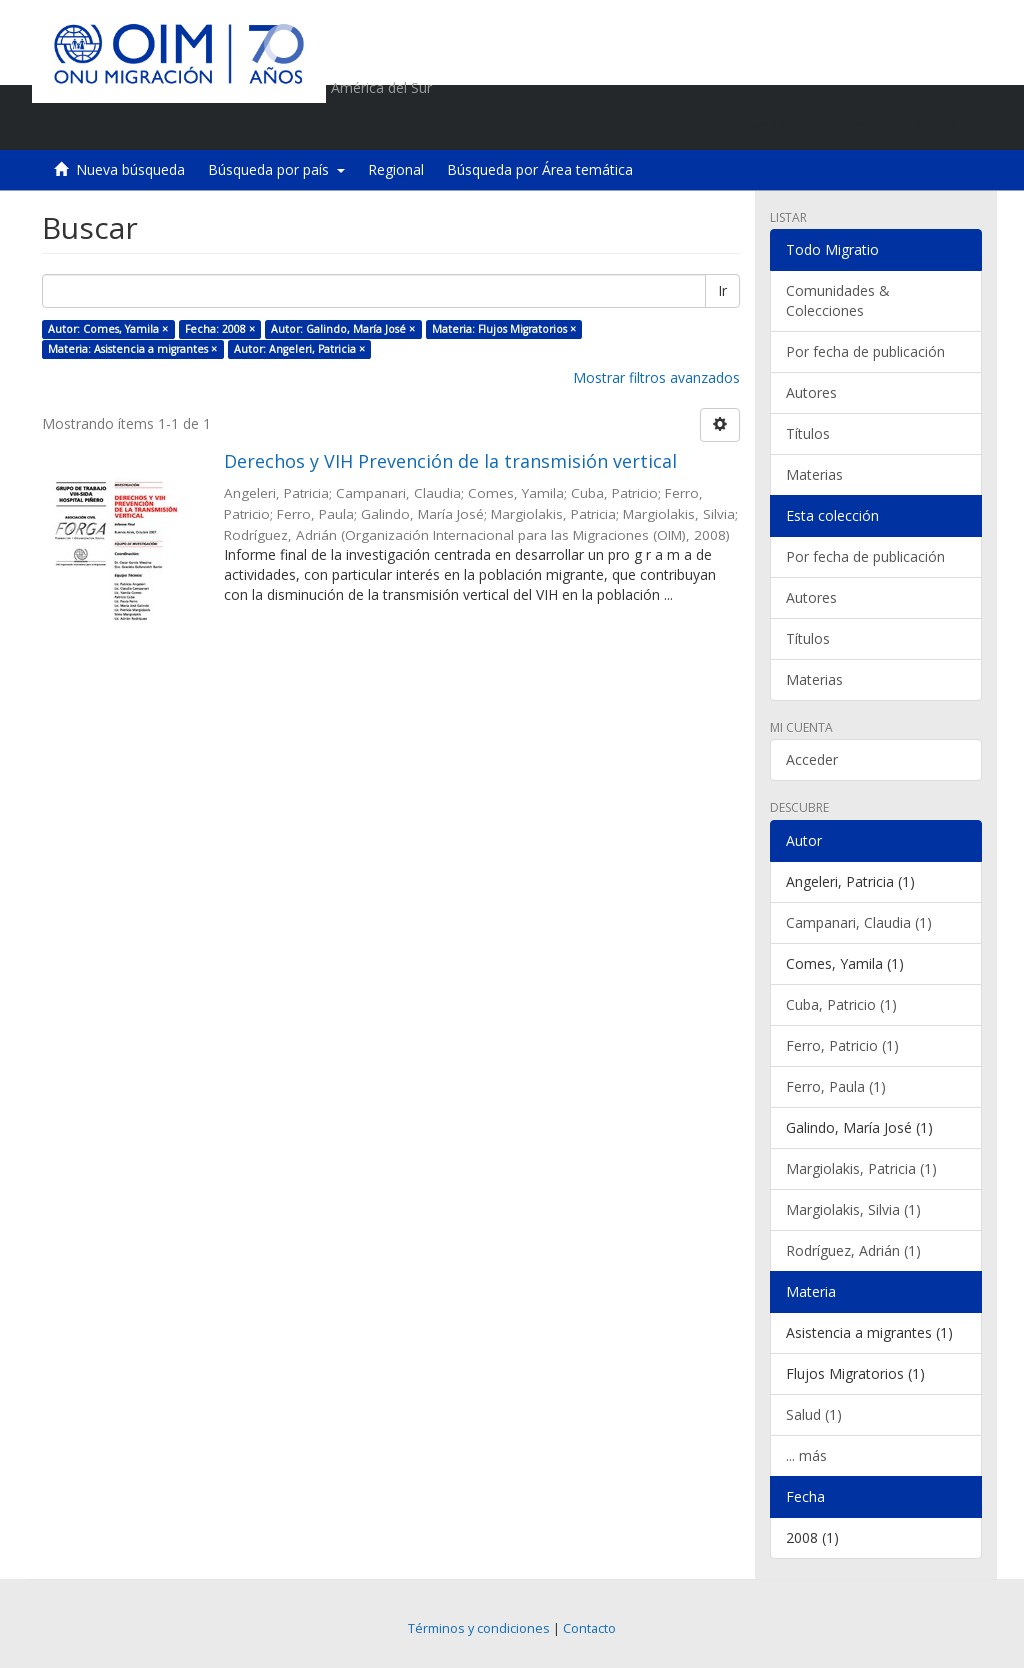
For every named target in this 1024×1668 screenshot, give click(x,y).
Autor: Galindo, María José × (343, 329)
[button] (852, 125)
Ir (722, 290)
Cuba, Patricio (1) (841, 1004)
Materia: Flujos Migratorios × (504, 329)
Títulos (808, 433)
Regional (396, 169)
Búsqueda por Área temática (540, 169)
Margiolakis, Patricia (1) (861, 1168)
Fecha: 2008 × (220, 329)
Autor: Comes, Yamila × (108, 329)
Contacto (589, 1628)
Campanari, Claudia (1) (859, 922)
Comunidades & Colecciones (838, 300)
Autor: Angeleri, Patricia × (299, 349)
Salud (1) (814, 1414)
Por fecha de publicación (865, 351)
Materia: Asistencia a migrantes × (132, 349)
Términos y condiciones (479, 1628)
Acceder (812, 759)
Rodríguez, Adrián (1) (853, 1250)
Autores (811, 392)
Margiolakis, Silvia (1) (853, 1209)
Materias (814, 474)
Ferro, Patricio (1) (842, 1045)
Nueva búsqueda (130, 169)
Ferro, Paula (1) (836, 1086)
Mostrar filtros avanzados (656, 377)
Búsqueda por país (276, 169)
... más (806, 1455)
